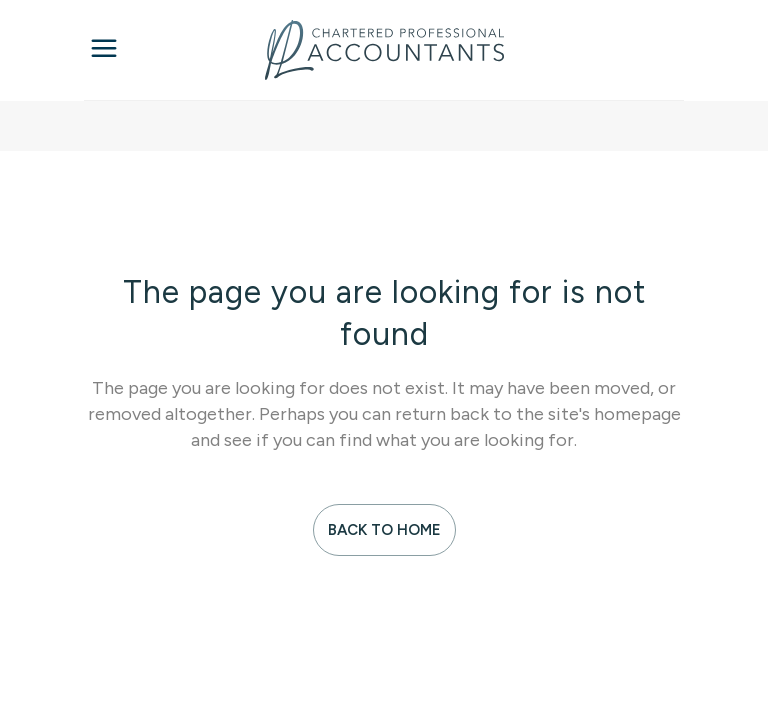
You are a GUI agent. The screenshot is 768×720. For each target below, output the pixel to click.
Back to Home (384, 530)
